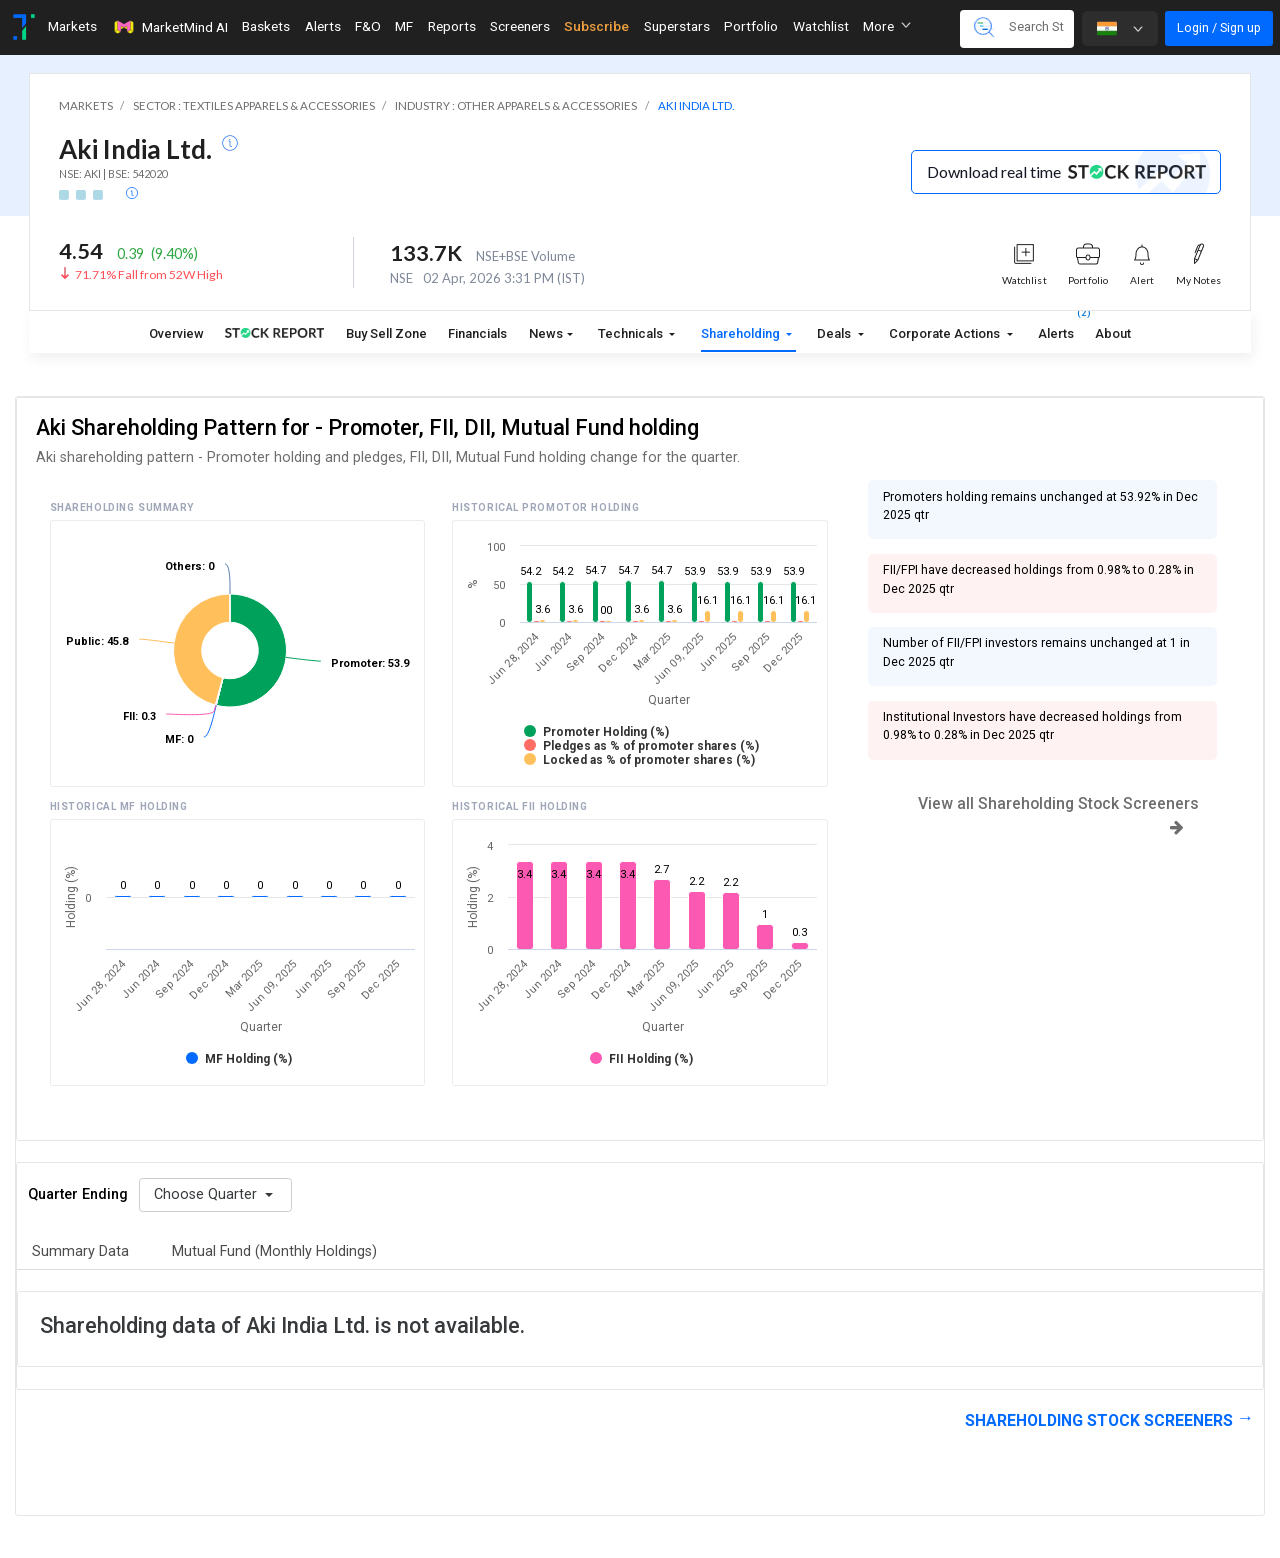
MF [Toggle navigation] (404, 26)
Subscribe (596, 26)
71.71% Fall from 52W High (149, 274)
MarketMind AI (170, 27)
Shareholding (742, 333)
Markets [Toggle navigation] (72, 26)
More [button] (887, 26)
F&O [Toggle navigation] (368, 26)
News (546, 333)
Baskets (266, 26)
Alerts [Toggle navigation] (323, 26)
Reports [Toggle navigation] (452, 26)
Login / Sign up (1219, 27)
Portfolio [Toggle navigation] (751, 26)
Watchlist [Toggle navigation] (821, 26)
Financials (477, 333)
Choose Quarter (207, 1194)
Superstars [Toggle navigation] (677, 26)
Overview (176, 333)
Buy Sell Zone (386, 333)
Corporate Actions (946, 333)
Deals (835, 333)
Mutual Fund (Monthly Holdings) (274, 1251)
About (1113, 333)
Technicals (632, 333)
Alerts (1056, 329)
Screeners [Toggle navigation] (520, 26)
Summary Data (80, 1251)
